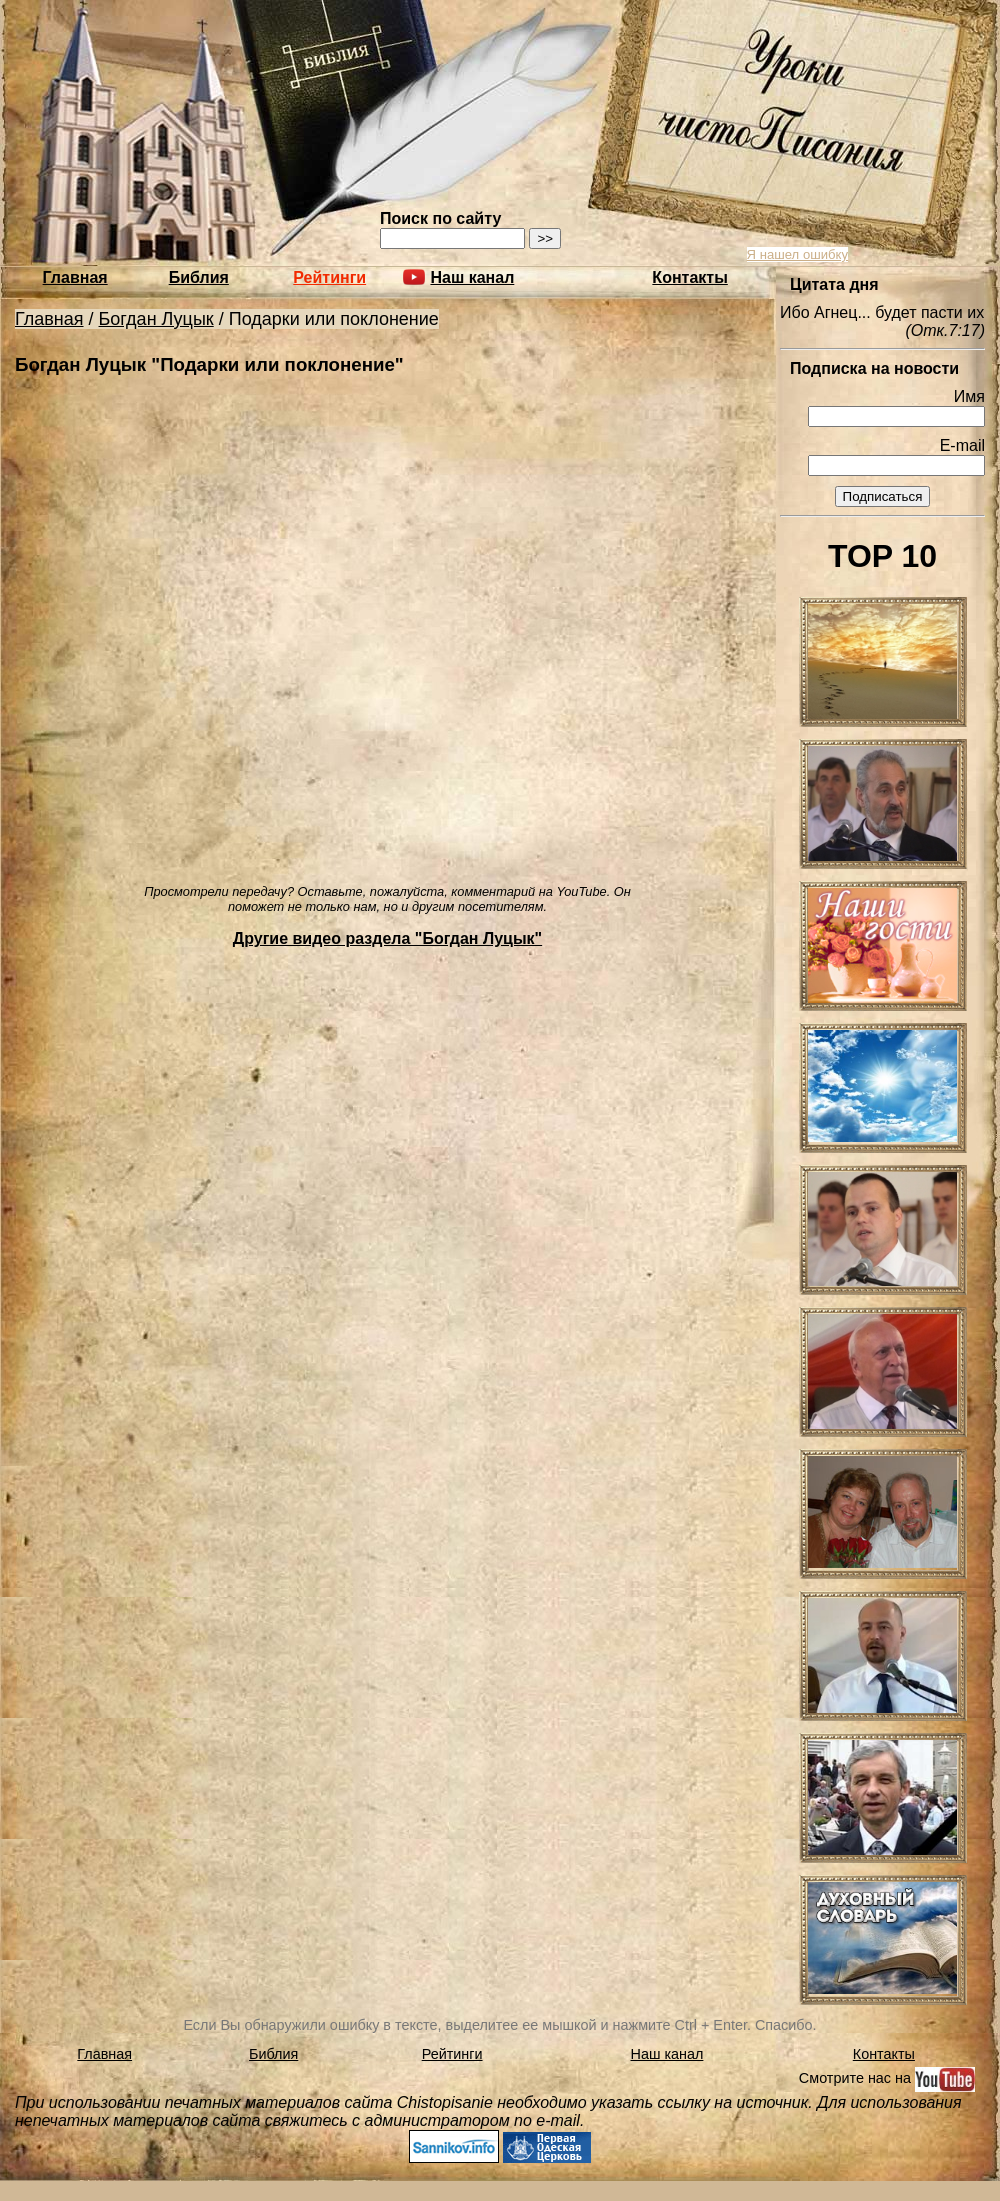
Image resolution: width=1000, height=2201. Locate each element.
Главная (75, 277)
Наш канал (667, 2054)
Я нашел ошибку (797, 254)
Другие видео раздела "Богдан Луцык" (387, 938)
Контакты (689, 277)
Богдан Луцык (156, 319)
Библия (199, 277)
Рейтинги (329, 277)
